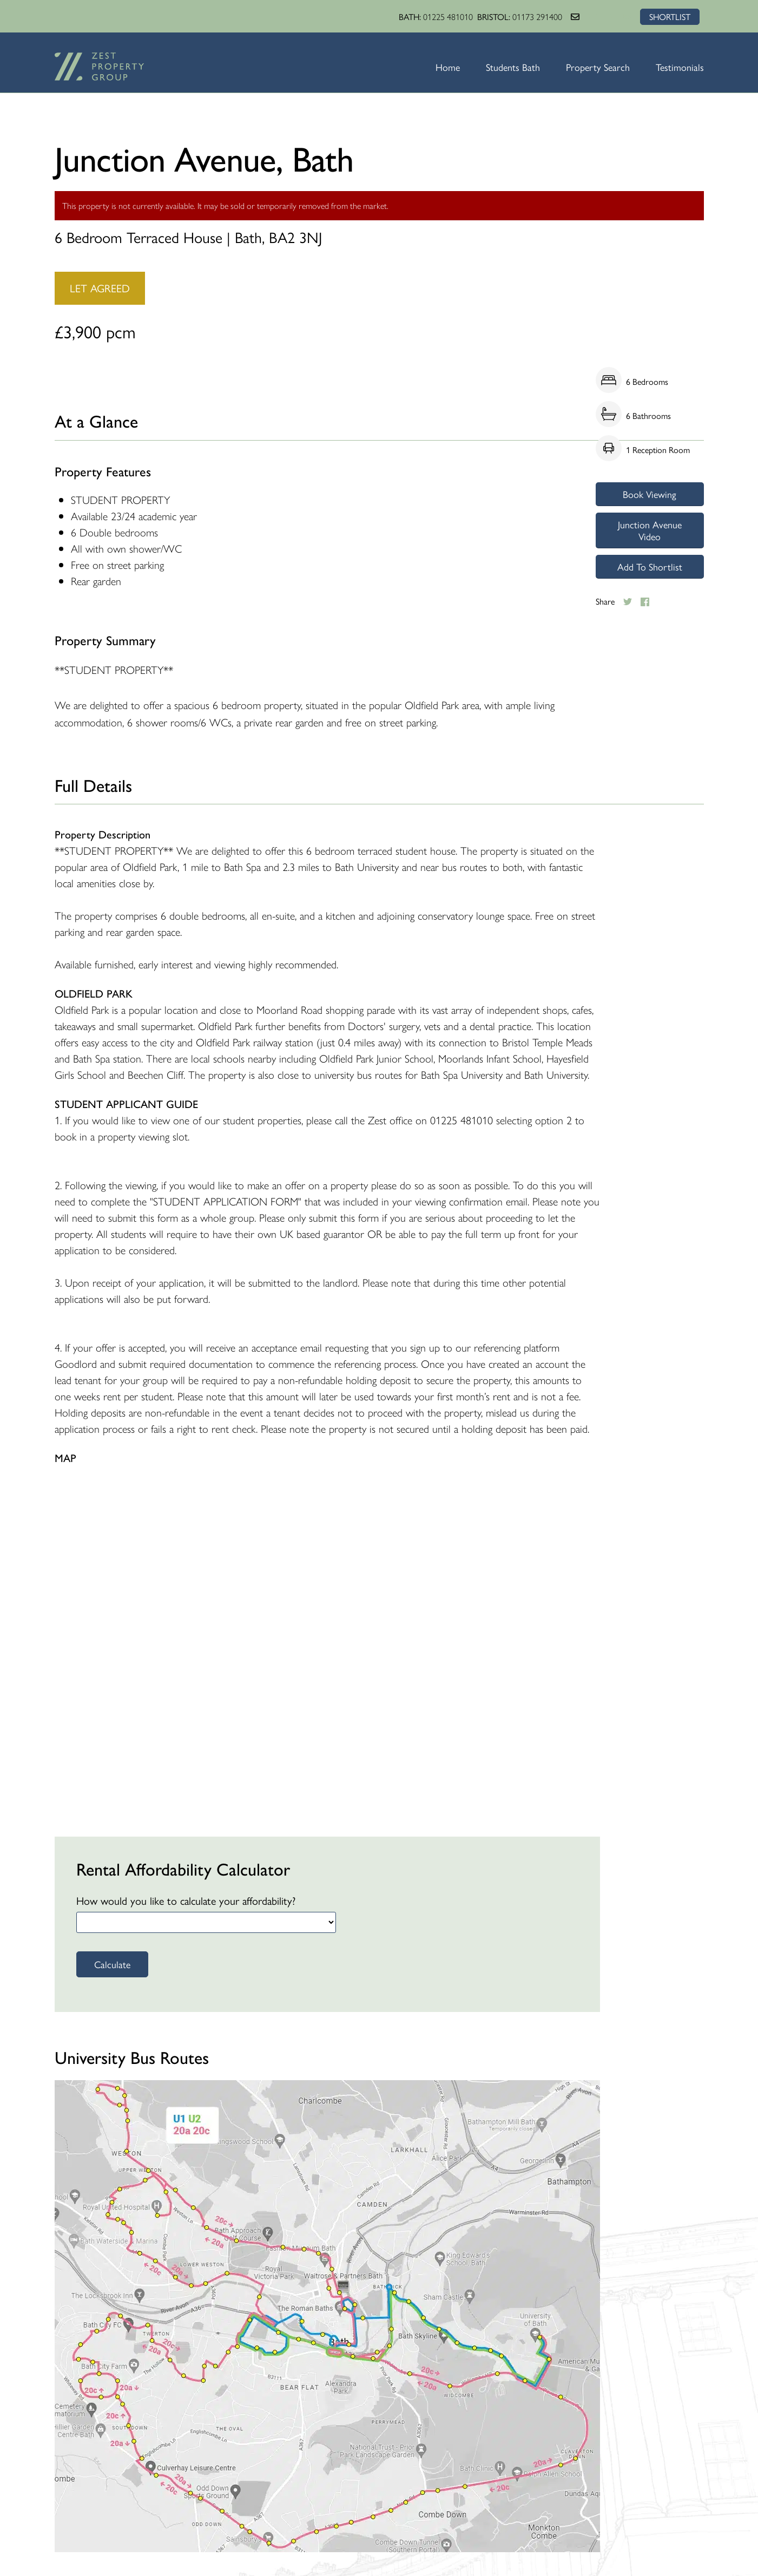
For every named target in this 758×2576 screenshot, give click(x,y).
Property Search (598, 67)
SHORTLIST (669, 16)
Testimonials (680, 67)
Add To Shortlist (649, 566)
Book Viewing (649, 494)
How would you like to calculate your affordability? (185, 1900)
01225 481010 (448, 16)
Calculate (112, 1964)
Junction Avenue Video (650, 530)
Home (448, 67)
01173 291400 (537, 16)
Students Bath (513, 67)
